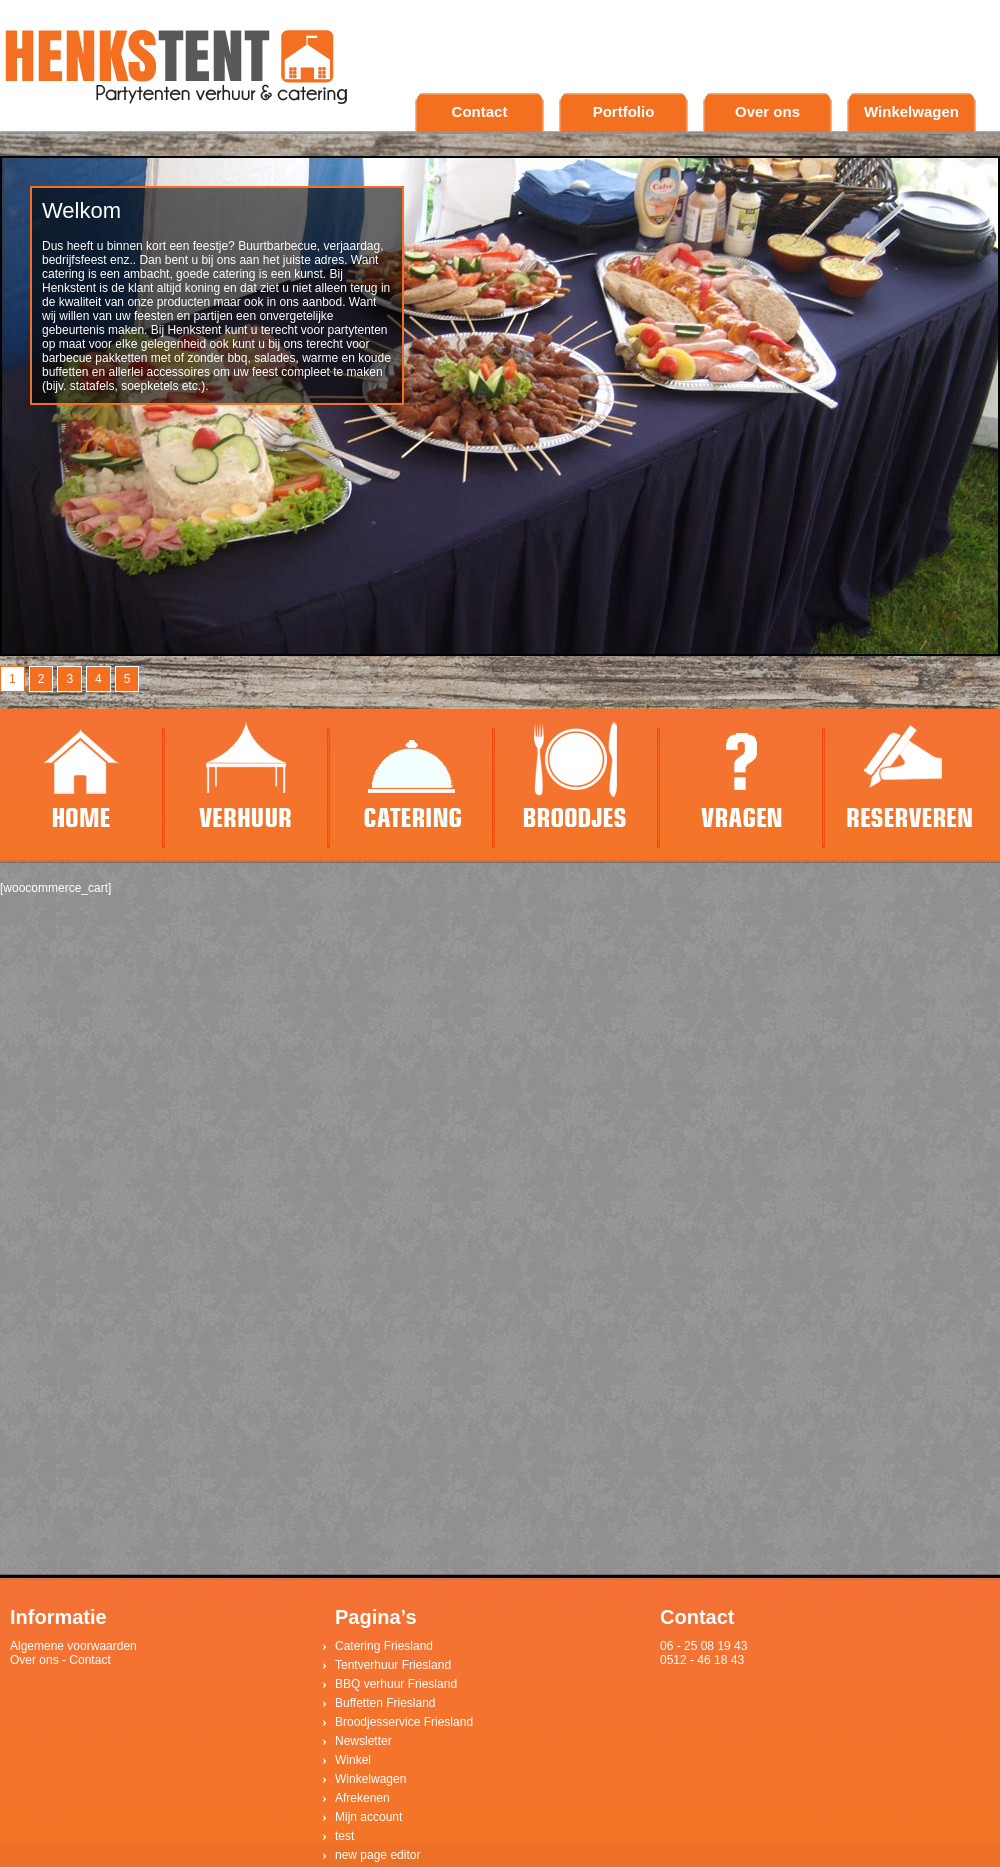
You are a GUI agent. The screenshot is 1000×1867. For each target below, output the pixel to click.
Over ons (767, 111)
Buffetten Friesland (385, 1703)
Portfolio (624, 111)
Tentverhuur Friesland (393, 1665)
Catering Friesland (384, 1646)
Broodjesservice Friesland (404, 1722)
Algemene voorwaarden (73, 1646)
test (344, 1836)
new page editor (377, 1855)
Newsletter (363, 1741)
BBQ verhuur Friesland (396, 1684)
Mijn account (368, 1817)
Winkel (353, 1760)
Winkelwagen (911, 111)
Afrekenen (362, 1798)
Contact (480, 111)
